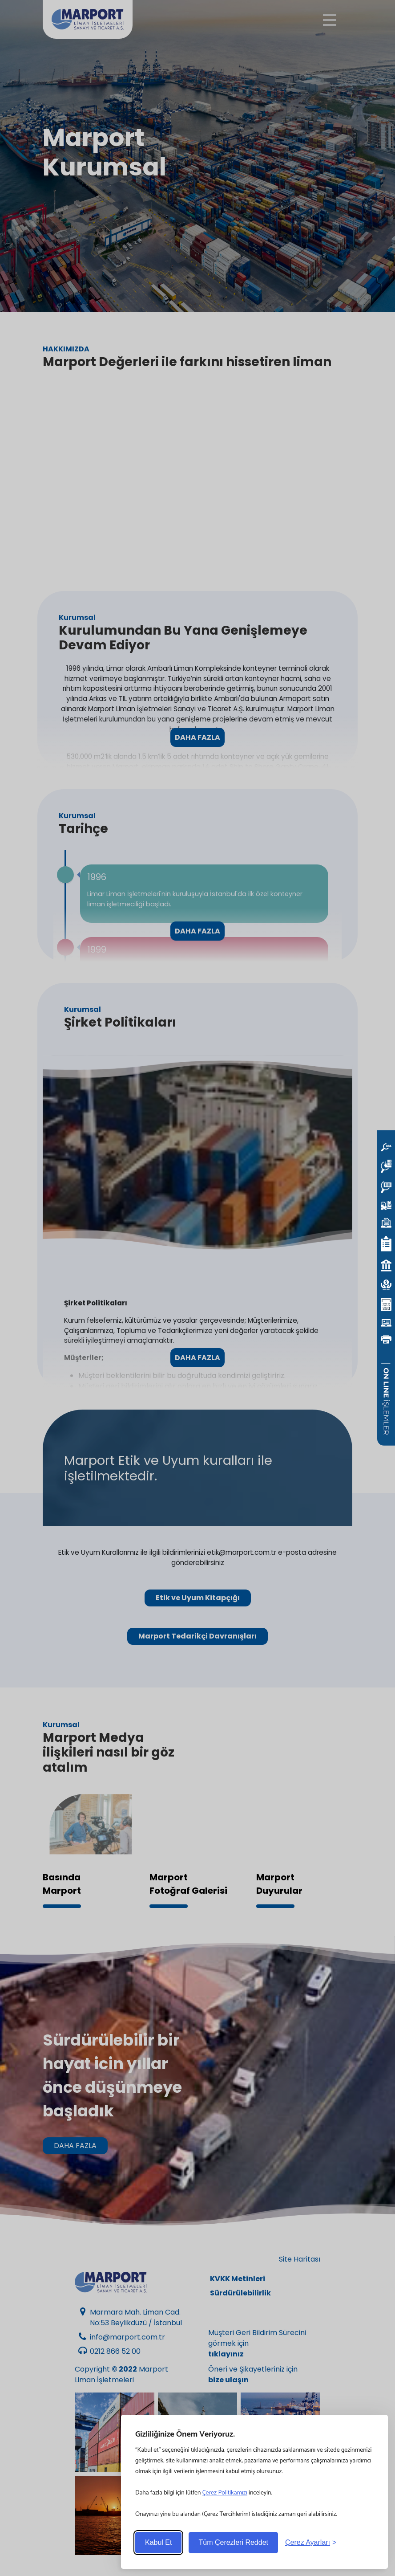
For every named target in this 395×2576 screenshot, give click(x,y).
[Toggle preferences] (310, 2543)
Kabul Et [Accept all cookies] (158, 2542)
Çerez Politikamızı (224, 2493)
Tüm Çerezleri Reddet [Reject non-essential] (233, 2542)
